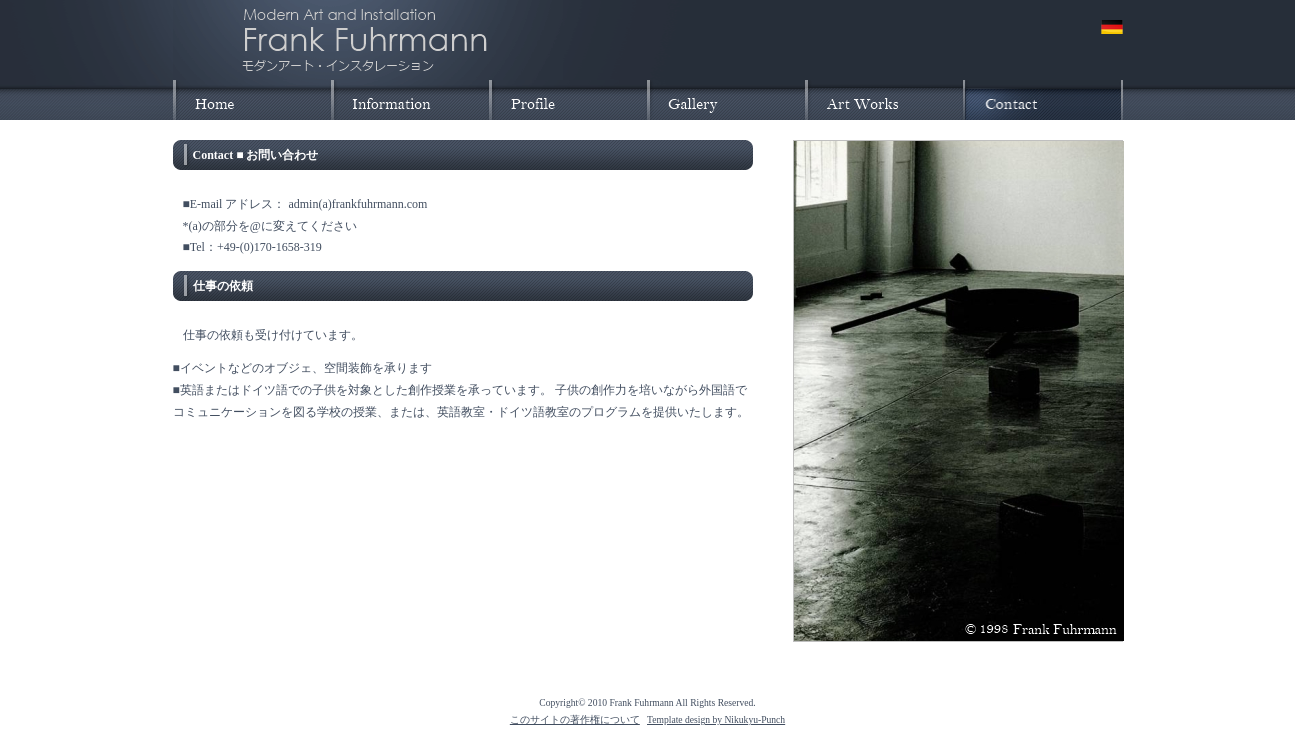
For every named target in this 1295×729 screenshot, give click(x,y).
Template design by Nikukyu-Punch (716, 719)
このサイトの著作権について (575, 719)
